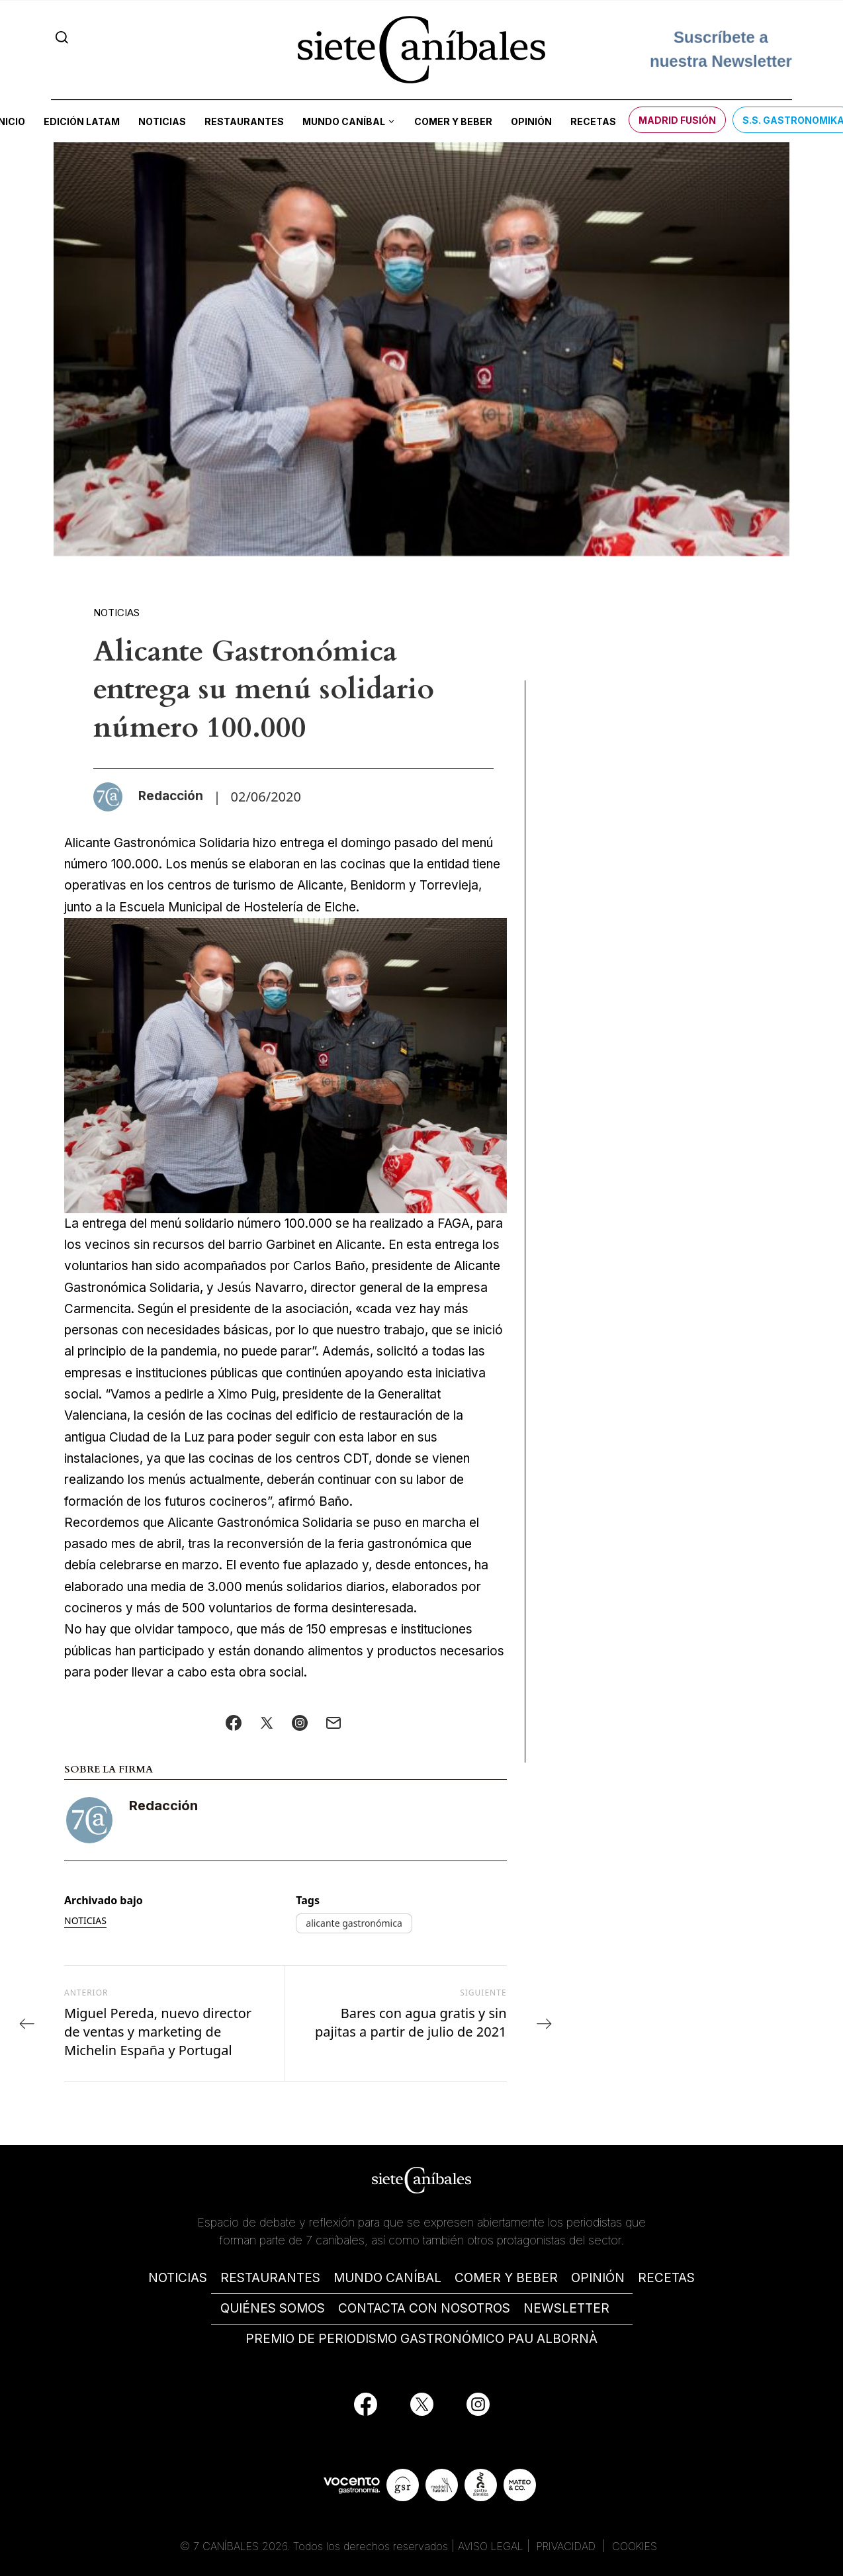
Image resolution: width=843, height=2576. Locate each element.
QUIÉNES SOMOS (272, 2308)
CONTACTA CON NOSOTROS (424, 2308)
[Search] (62, 37)
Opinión (531, 121)
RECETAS (666, 2277)
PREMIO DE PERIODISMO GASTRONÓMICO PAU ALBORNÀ (421, 2338)
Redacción (163, 1806)
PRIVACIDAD (568, 2546)
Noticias (162, 121)
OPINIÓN (598, 2277)
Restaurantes (244, 121)
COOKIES (634, 2546)
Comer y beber (453, 121)
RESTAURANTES (270, 2277)
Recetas (593, 121)
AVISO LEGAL (490, 2546)
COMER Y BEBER (506, 2277)
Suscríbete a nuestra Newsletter (721, 49)
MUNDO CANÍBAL (387, 2277)
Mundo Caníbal (343, 121)
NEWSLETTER (566, 2308)
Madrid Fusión (677, 120)
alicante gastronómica (354, 1923)
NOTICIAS (177, 2277)
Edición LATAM (82, 121)
